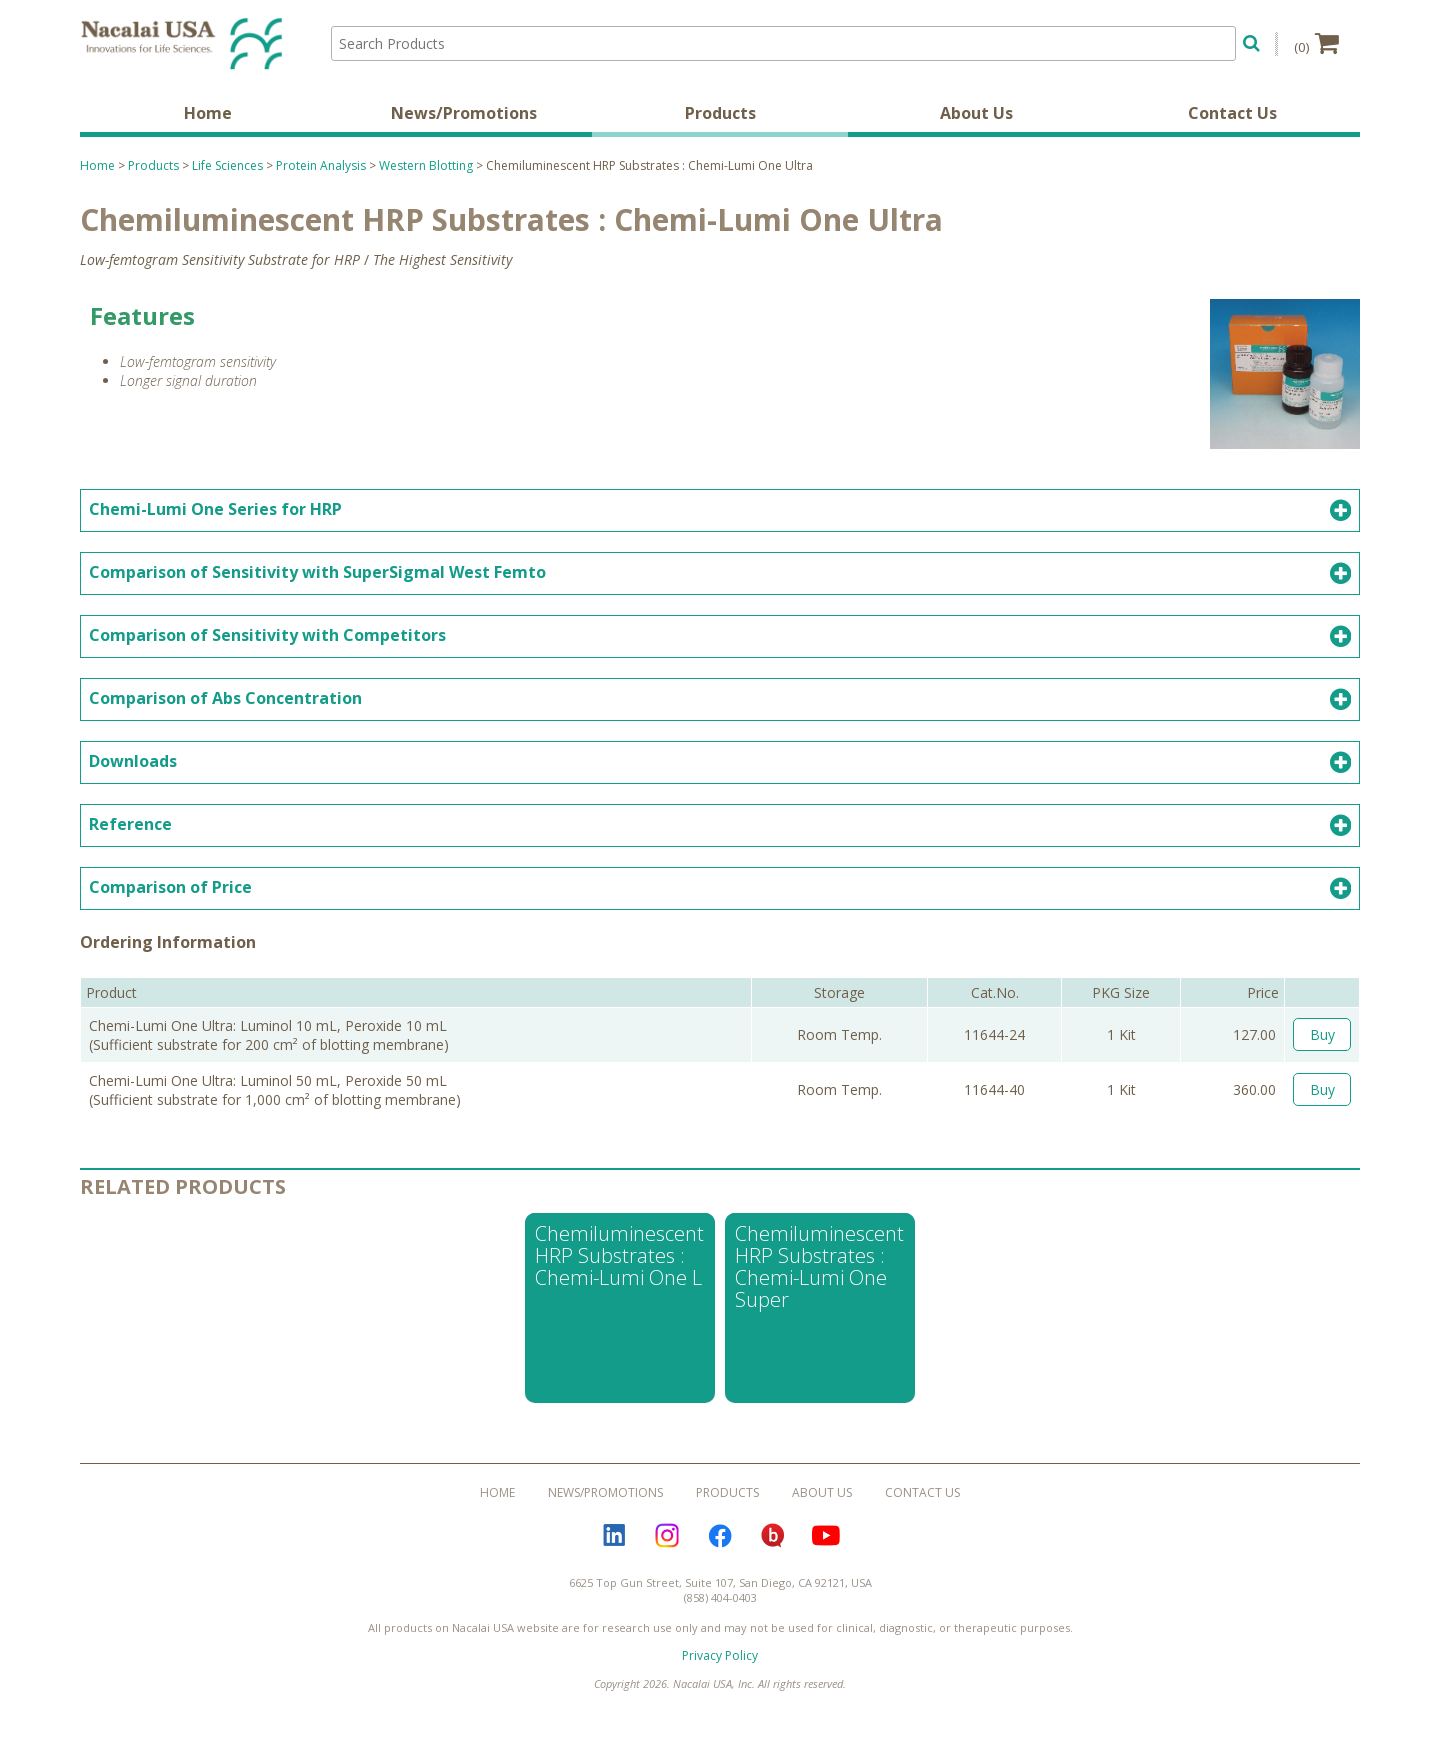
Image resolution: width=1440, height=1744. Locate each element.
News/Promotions (464, 115)
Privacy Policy (720, 1657)
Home (208, 115)
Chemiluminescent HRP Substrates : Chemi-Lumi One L (619, 1257)
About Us (976, 115)
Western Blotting (426, 167)
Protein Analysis (321, 167)
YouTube (826, 1538)
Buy (1322, 1036)
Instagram (667, 1538)
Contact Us (1232, 115)
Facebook (720, 1538)
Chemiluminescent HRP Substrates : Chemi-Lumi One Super (819, 1268)
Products (720, 115)
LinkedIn (614, 1538)
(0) (1316, 43)
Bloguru (773, 1538)
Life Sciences (227, 167)
